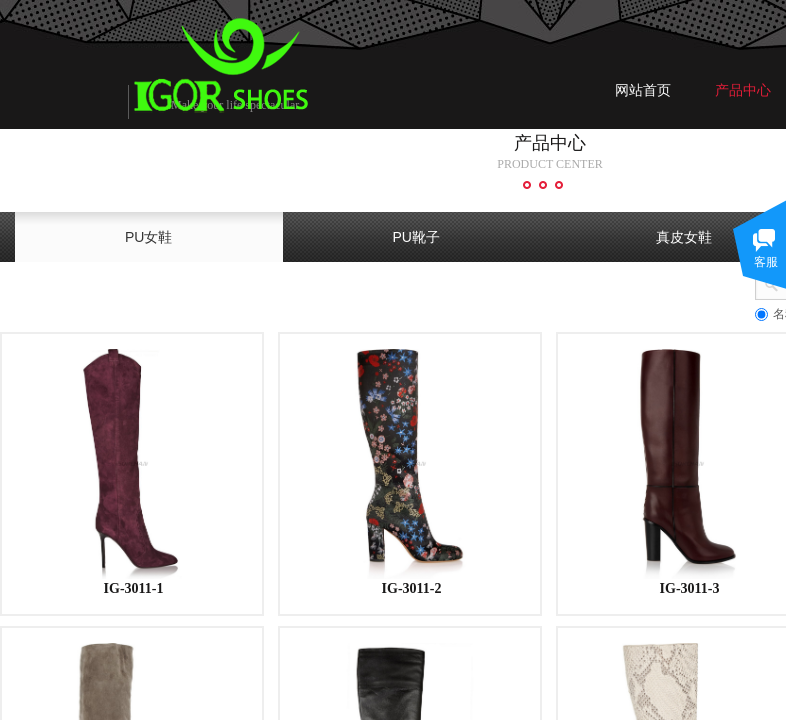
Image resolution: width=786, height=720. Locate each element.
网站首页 (643, 90)
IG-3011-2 (412, 588)
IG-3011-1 (134, 588)
